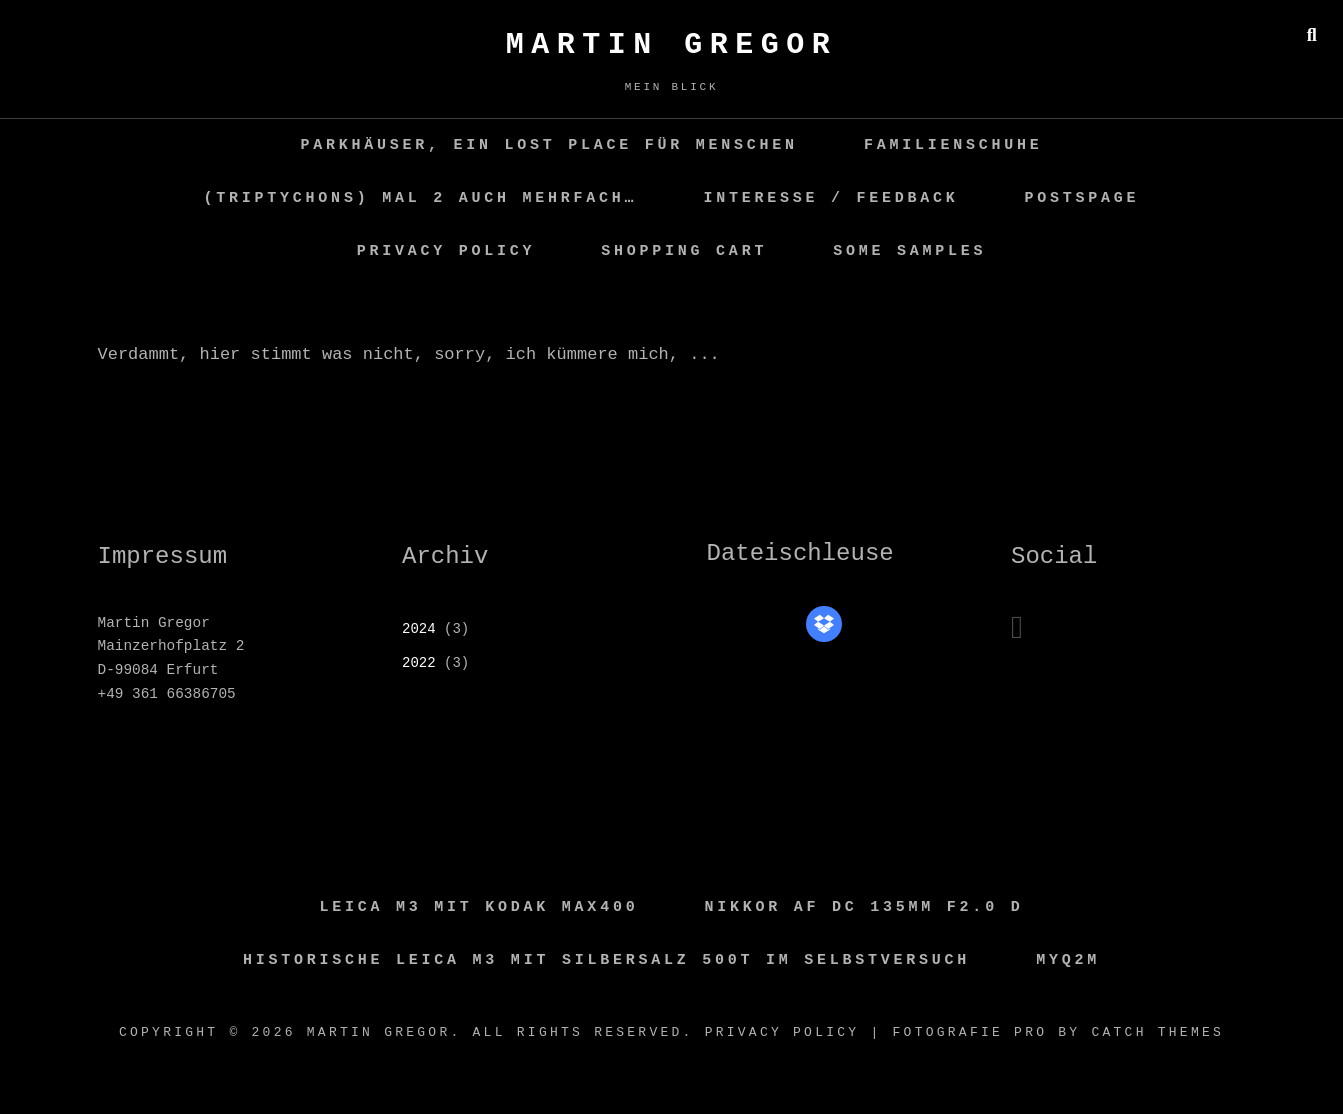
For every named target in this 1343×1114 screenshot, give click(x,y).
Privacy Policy (446, 251)
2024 (419, 629)
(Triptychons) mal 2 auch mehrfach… (421, 198)
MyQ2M (1068, 960)
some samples (909, 251)
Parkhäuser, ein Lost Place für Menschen (548, 145)
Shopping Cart (684, 251)
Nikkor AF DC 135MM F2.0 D (864, 907)
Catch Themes (1157, 1032)
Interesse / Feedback (830, 198)
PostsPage (1082, 198)
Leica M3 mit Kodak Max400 (479, 907)
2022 (419, 663)
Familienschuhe (953, 145)
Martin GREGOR (672, 45)
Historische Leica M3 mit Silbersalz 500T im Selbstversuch (606, 960)
